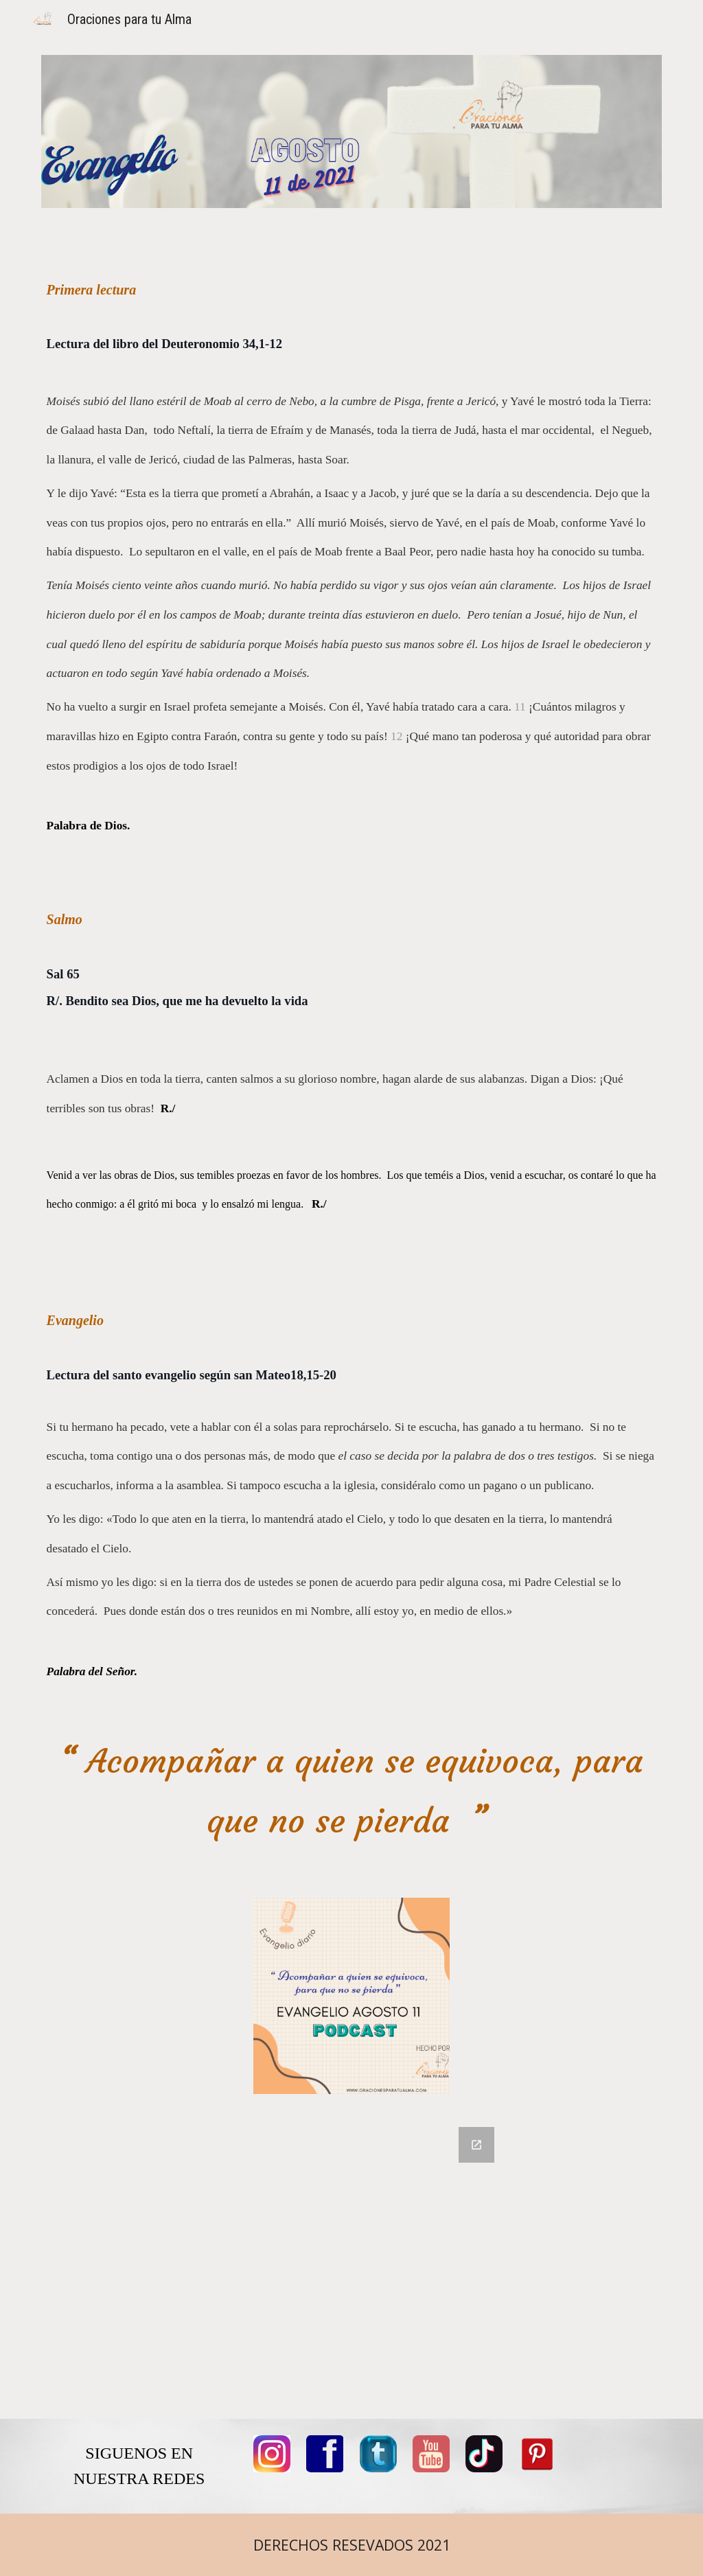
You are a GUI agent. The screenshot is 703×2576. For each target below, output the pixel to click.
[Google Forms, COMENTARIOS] (351, 2264)
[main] (351, 982)
